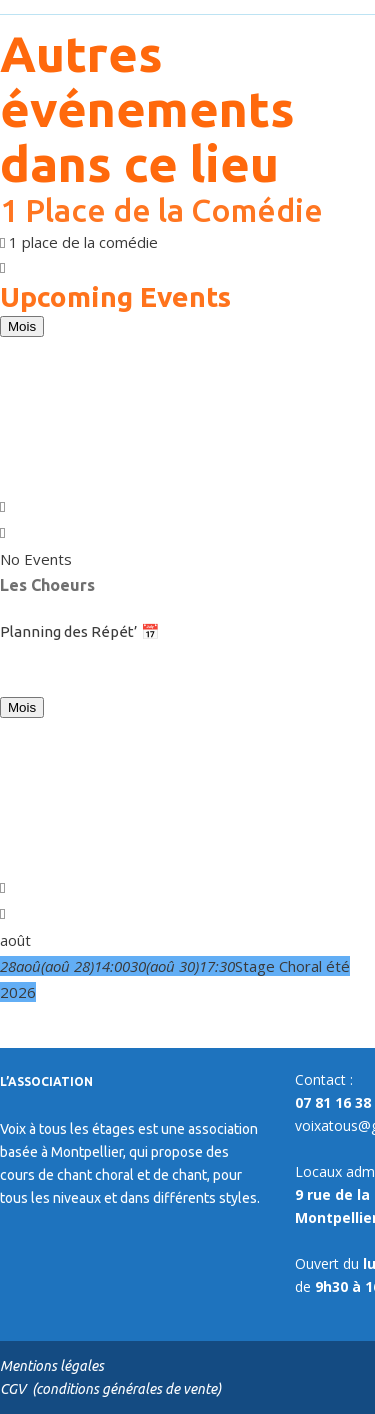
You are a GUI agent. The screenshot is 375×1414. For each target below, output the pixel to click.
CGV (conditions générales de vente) (110, 1389)
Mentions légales (52, 1366)
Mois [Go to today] (22, 326)
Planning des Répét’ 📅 (80, 631)
